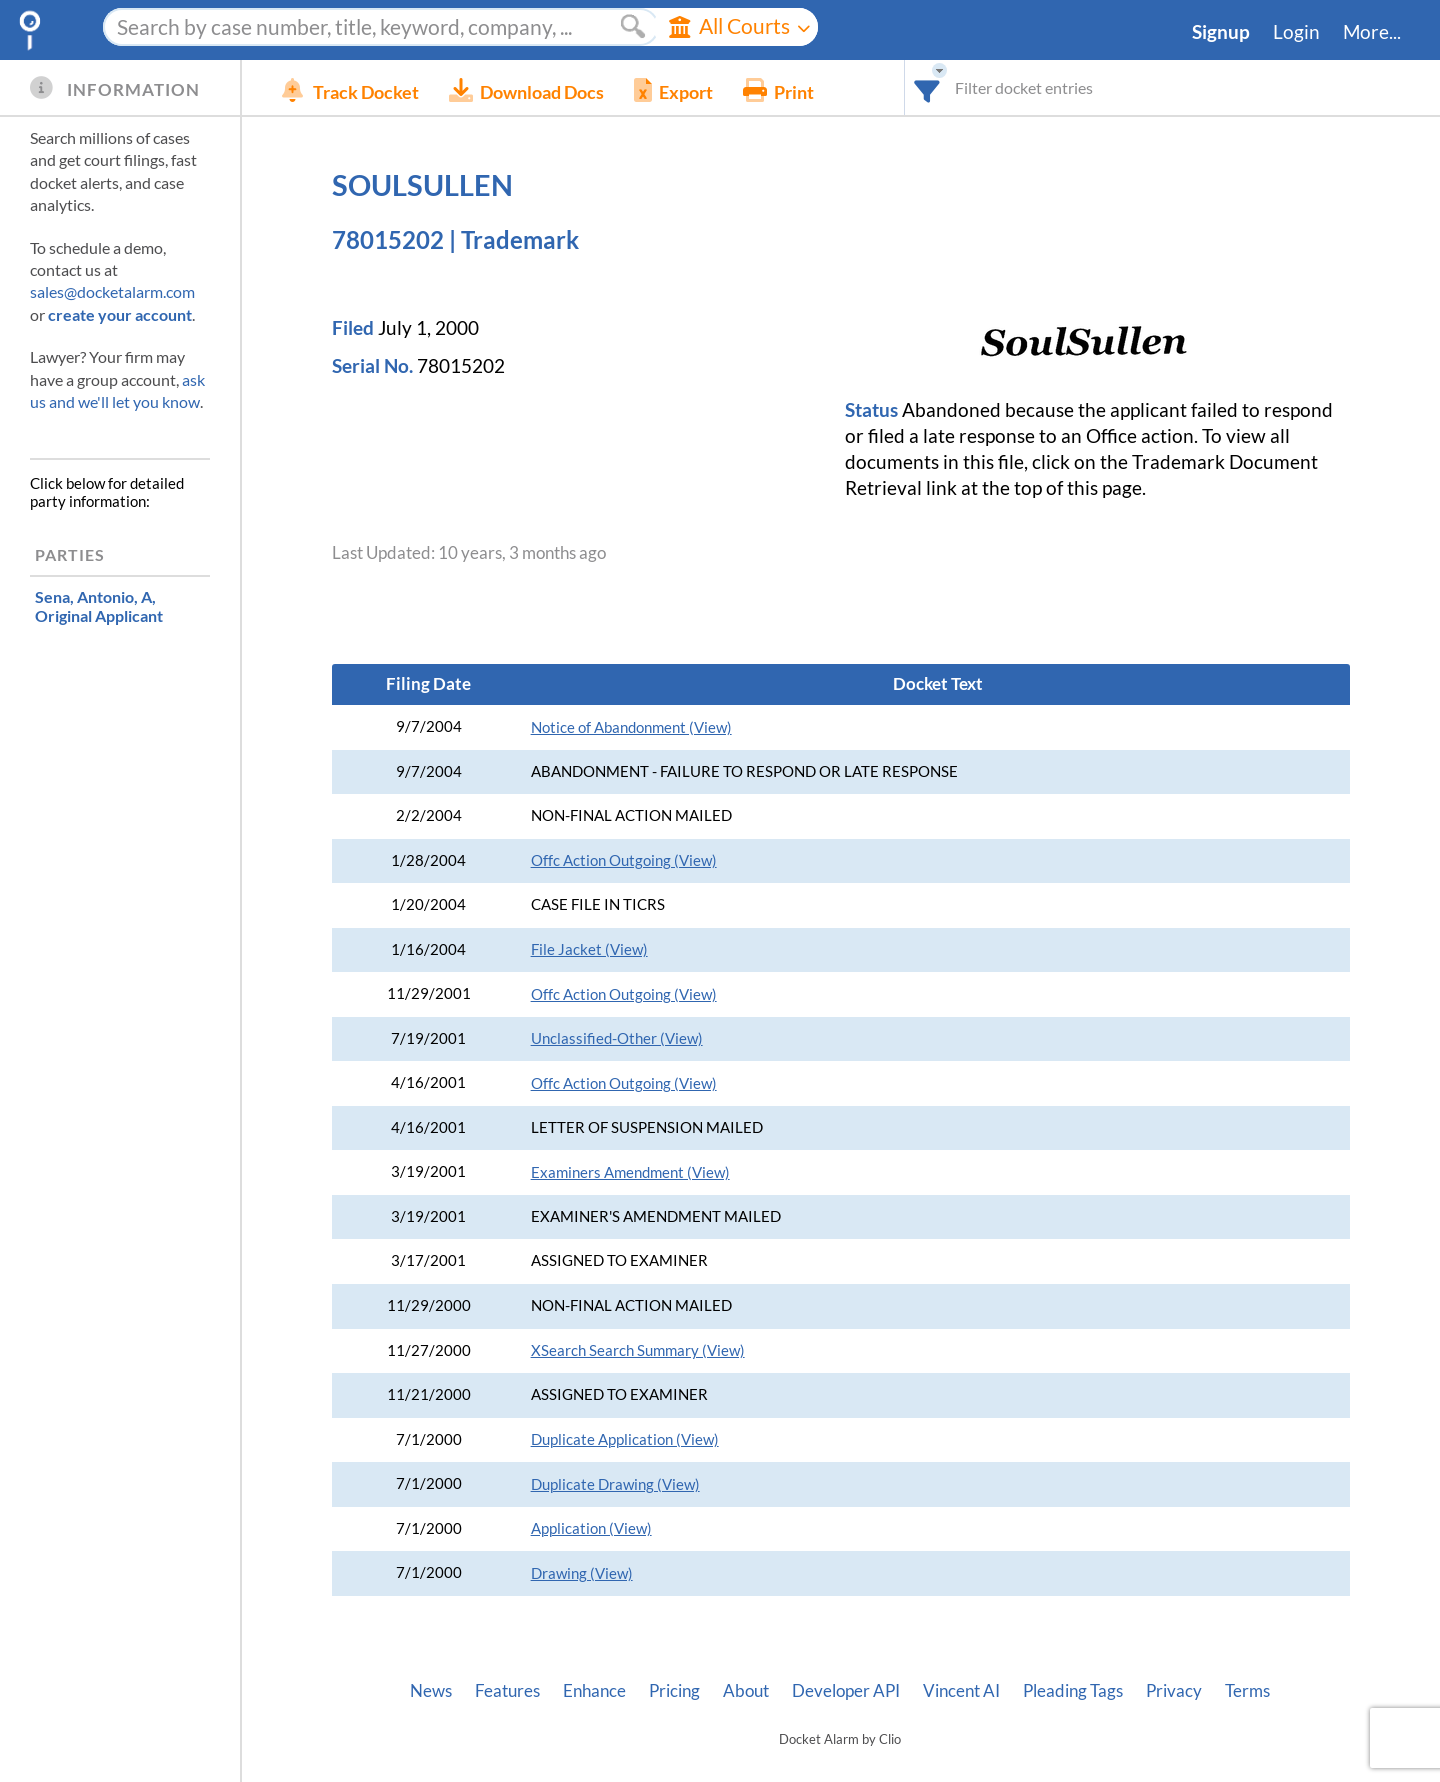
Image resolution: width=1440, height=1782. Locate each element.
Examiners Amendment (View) (630, 1172)
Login (1296, 32)
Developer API (846, 1691)
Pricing (674, 1691)
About (746, 1691)
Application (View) (591, 1528)
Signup (1221, 32)
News (431, 1691)
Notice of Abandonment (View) (631, 727)
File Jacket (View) (589, 949)
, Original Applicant (99, 606)
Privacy (1174, 1691)
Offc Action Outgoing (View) (624, 860)
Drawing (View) (582, 1573)
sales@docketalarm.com (112, 291)
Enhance (594, 1691)
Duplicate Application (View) (625, 1439)
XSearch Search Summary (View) (638, 1350)
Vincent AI (961, 1691)
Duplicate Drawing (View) (615, 1484)
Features (507, 1691)
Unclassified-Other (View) (617, 1038)
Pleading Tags (1073, 1691)
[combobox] (927, 87)
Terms (1247, 1691)
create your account (120, 314)
